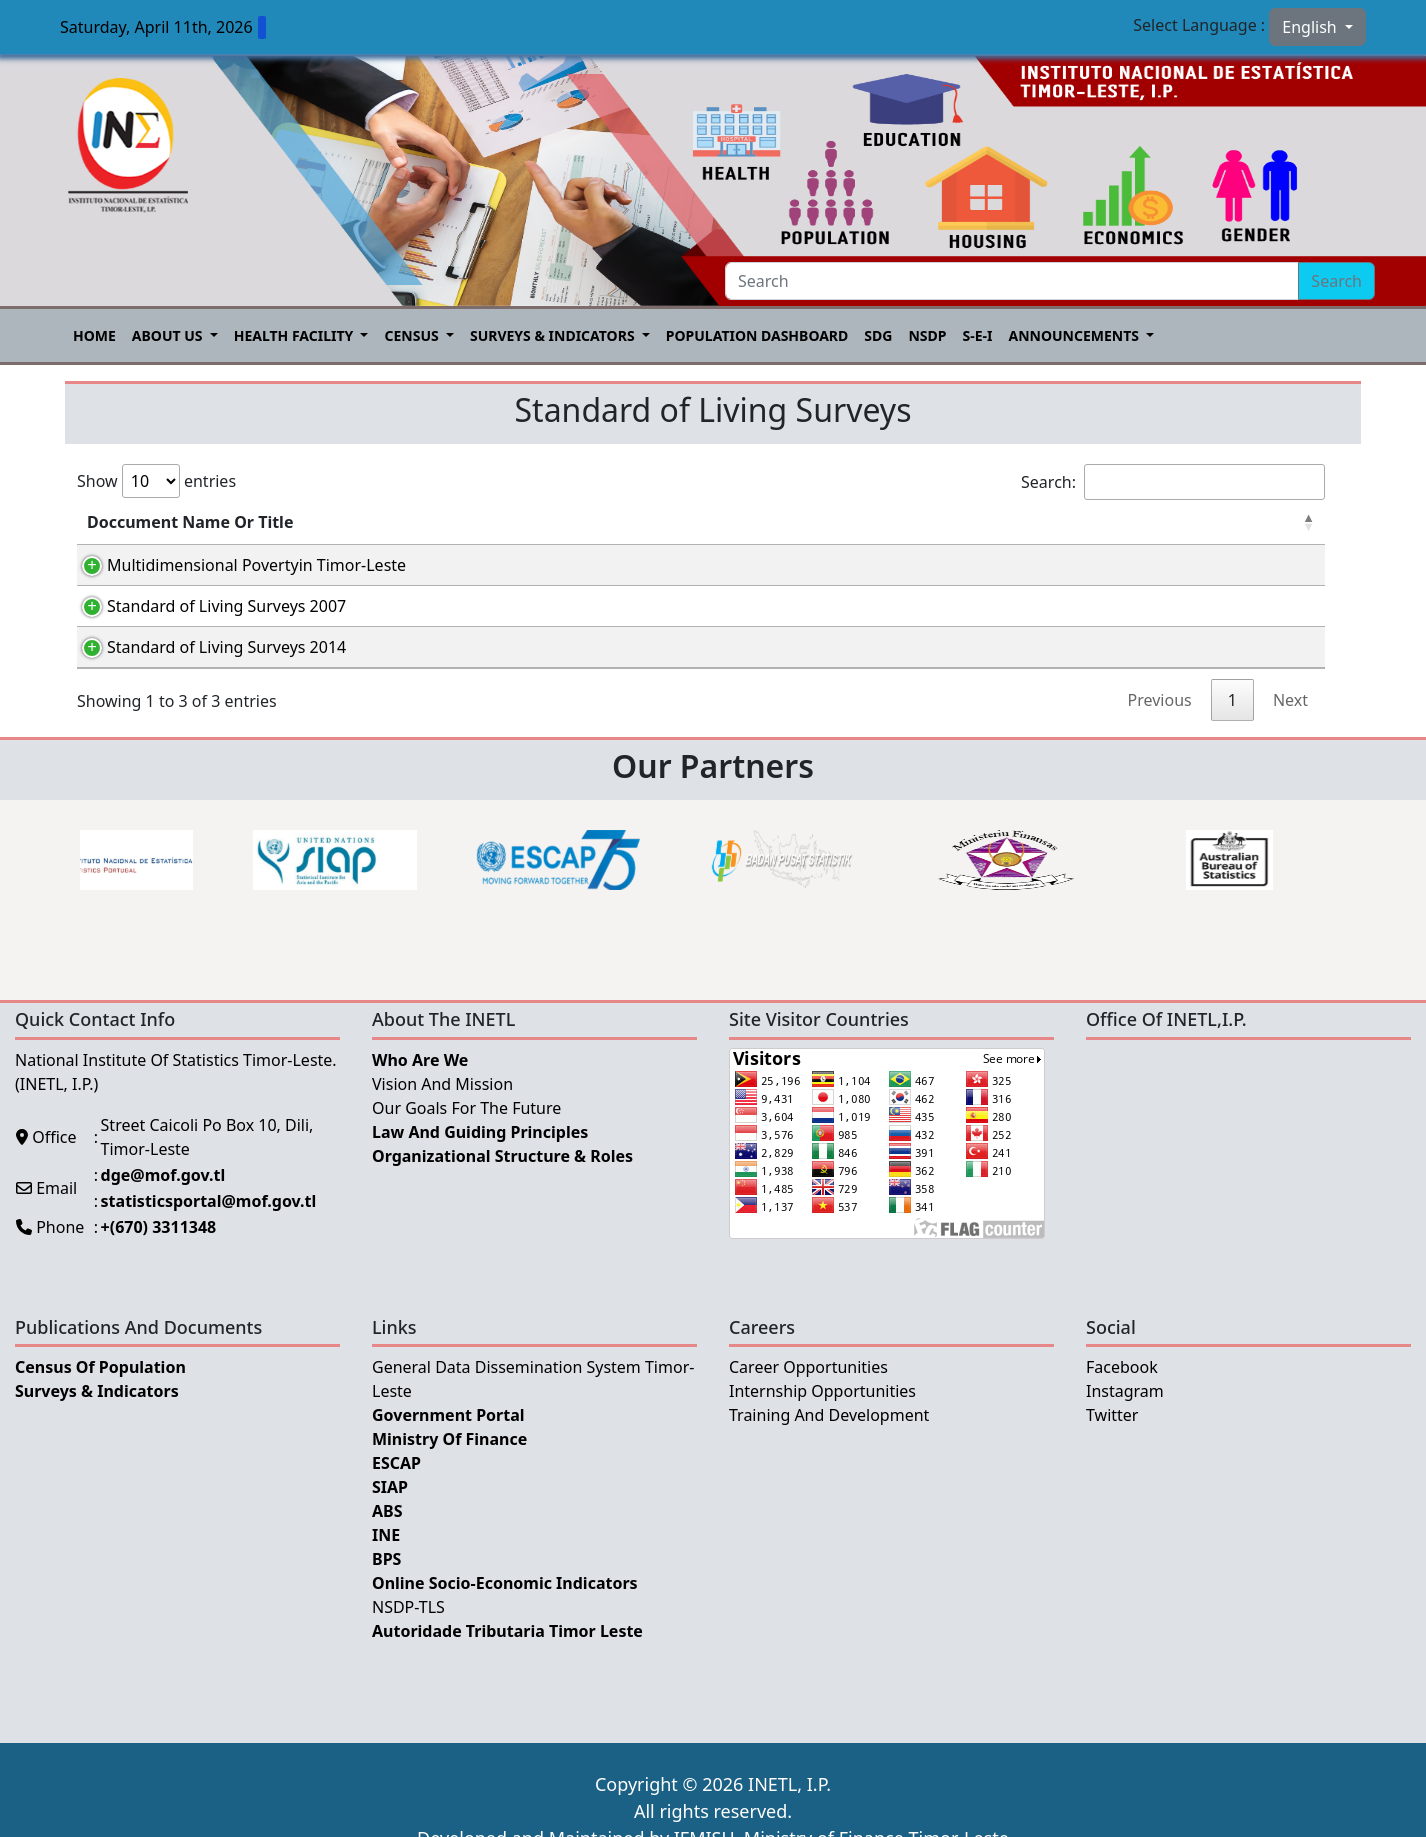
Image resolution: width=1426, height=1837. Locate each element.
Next (1290, 721)
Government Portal (448, 1436)
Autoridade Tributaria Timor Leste (507, 1652)
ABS (387, 1532)
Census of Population (100, 1388)
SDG (878, 335)
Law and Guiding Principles (480, 1153)
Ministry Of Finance (449, 1460)
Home (94, 335)
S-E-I (977, 335)
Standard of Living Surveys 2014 (206, 661)
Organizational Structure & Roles (502, 1177)
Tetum (919, 568)
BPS (386, 1580)
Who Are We (420, 1081)
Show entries (156, 481)
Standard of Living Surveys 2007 (206, 613)
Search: (1173, 482)
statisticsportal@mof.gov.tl (209, 1222)
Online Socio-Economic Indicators (505, 1604)
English (1311, 27)
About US (169, 335)
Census (413, 335)
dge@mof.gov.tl (163, 1196)
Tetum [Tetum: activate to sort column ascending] (914, 522)
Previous (1160, 721)
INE (386, 1556)
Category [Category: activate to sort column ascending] (599, 522)
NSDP (927, 335)
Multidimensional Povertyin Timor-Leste (236, 565)
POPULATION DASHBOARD (757, 335)
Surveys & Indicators (554, 335)
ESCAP (396, 1484)
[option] (260, 881)
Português (1061, 568)
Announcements (1075, 335)
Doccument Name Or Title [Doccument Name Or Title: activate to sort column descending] (190, 522)
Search (1336, 281)
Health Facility (295, 335)
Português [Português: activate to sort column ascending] (1059, 522)
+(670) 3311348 (159, 1248)
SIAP (390, 1508)
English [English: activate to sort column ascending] (1223, 522)
